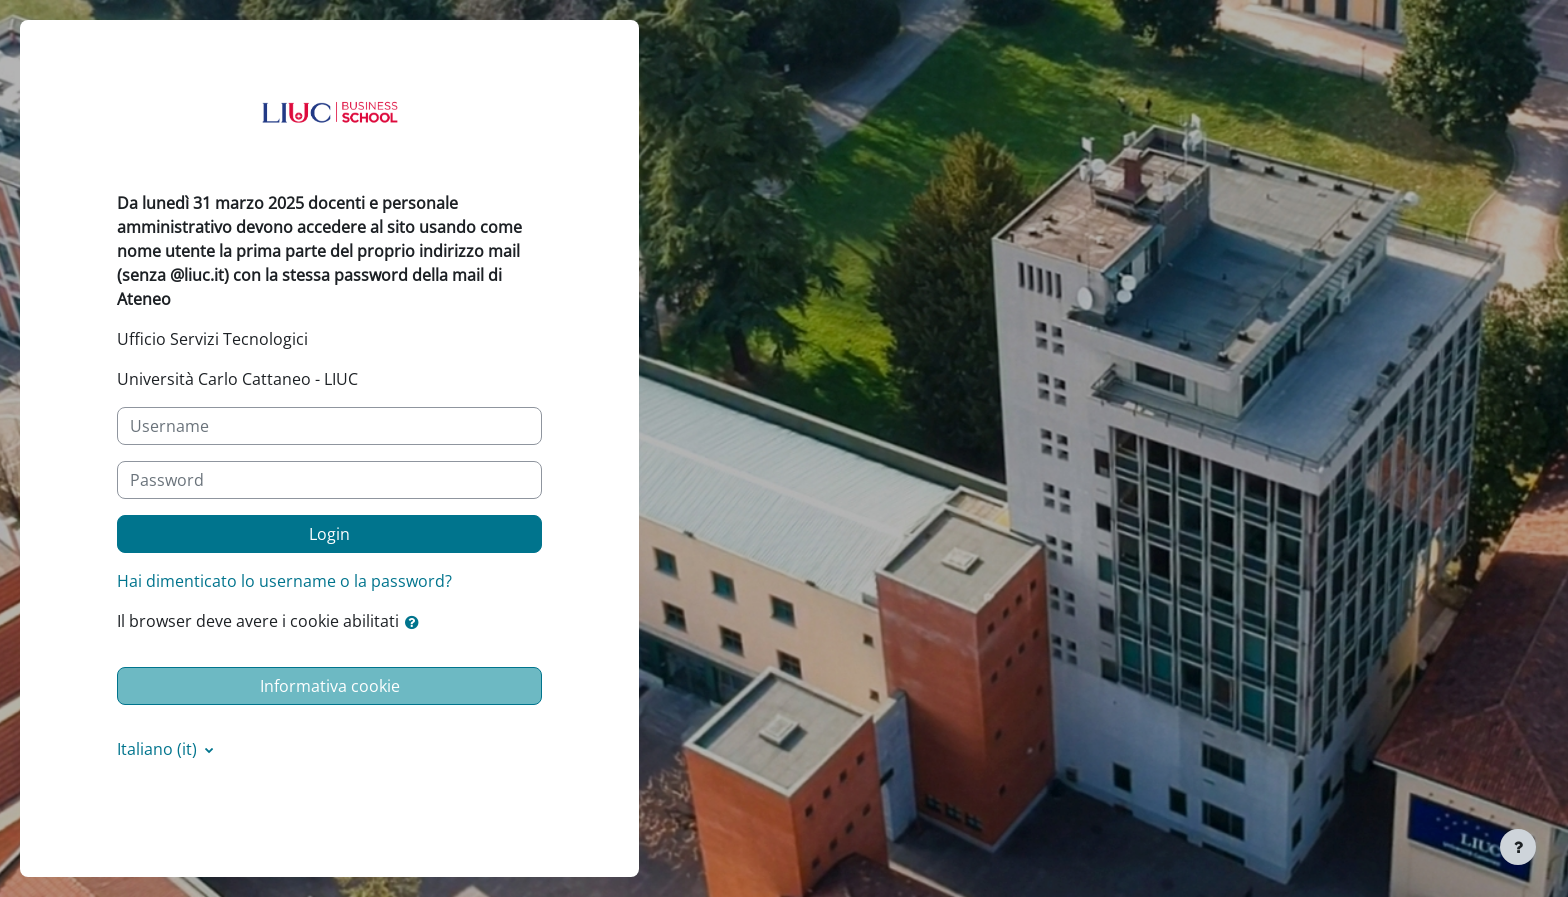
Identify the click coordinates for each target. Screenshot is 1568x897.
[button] (416, 622)
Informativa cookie (330, 686)
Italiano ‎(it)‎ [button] (159, 749)
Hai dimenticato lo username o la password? (284, 581)
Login (329, 534)
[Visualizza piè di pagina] (1518, 847)
